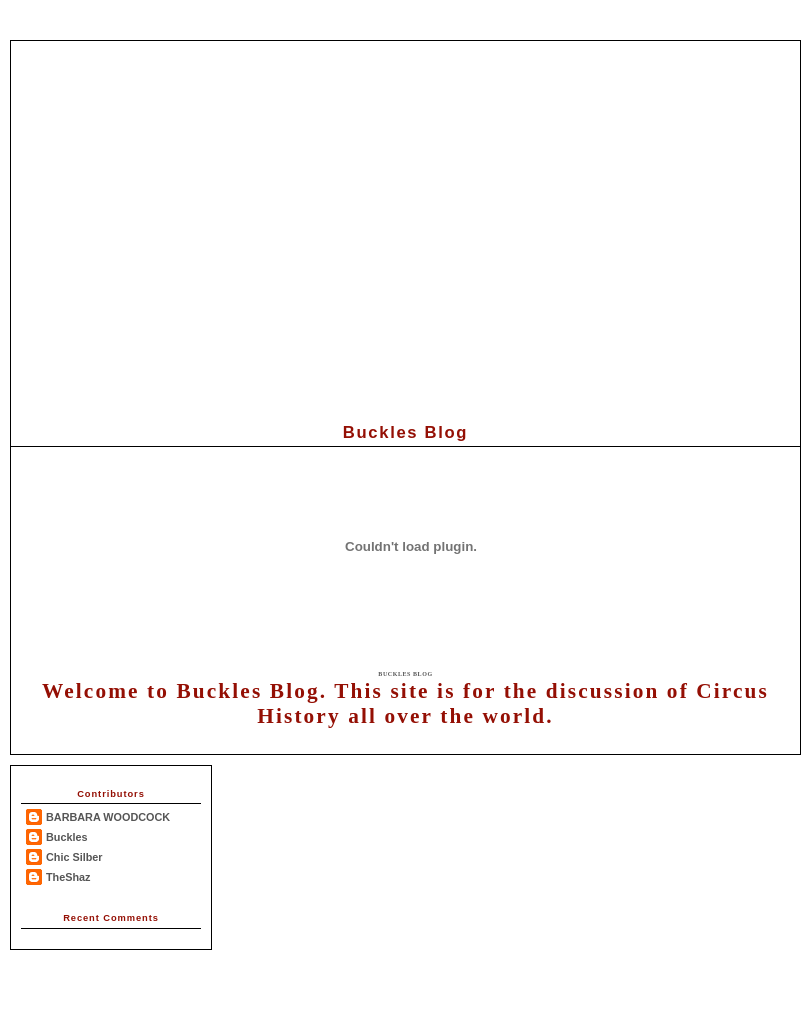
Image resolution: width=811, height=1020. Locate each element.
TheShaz (68, 877)
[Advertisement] (400, 228)
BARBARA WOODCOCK (108, 817)
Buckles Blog (405, 674)
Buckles (67, 837)
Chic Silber (74, 857)
